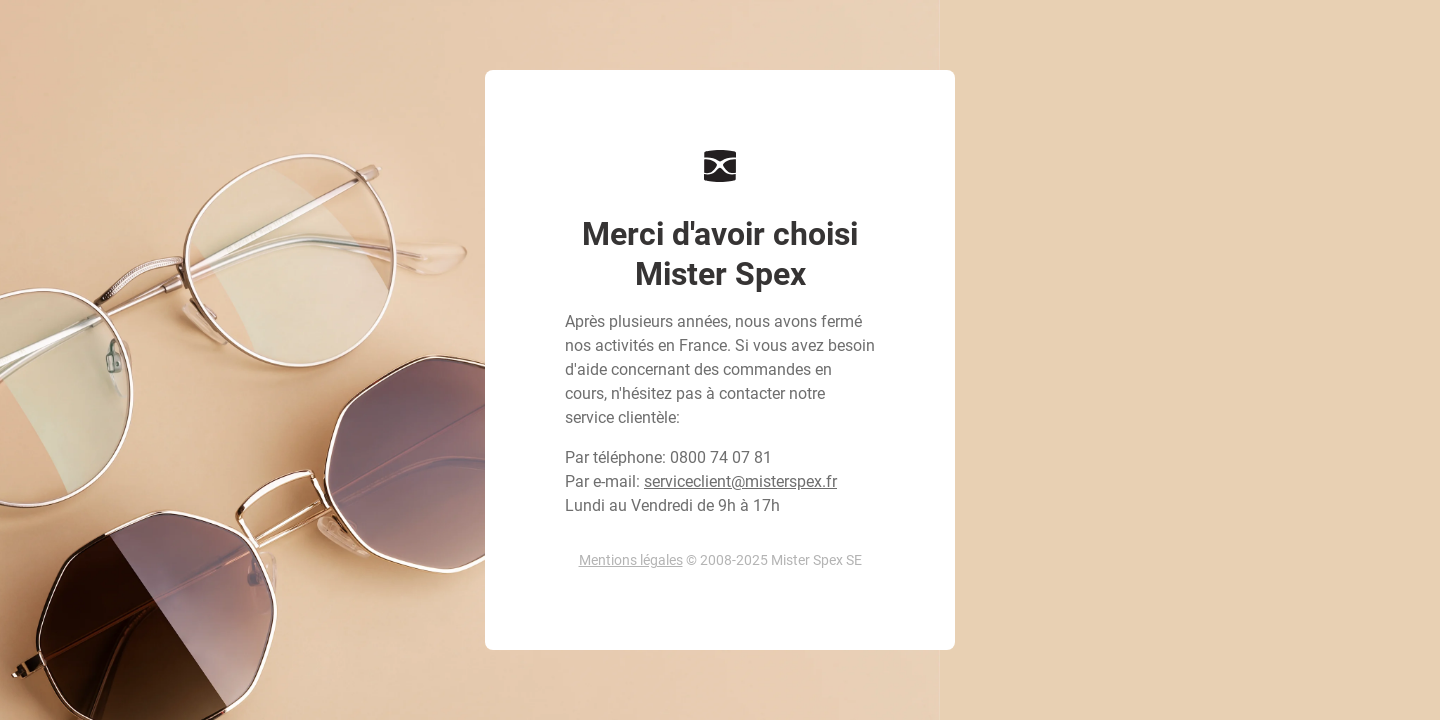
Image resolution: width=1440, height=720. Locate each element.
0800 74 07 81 (721, 457)
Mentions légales (631, 560)
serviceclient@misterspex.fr (740, 481)
